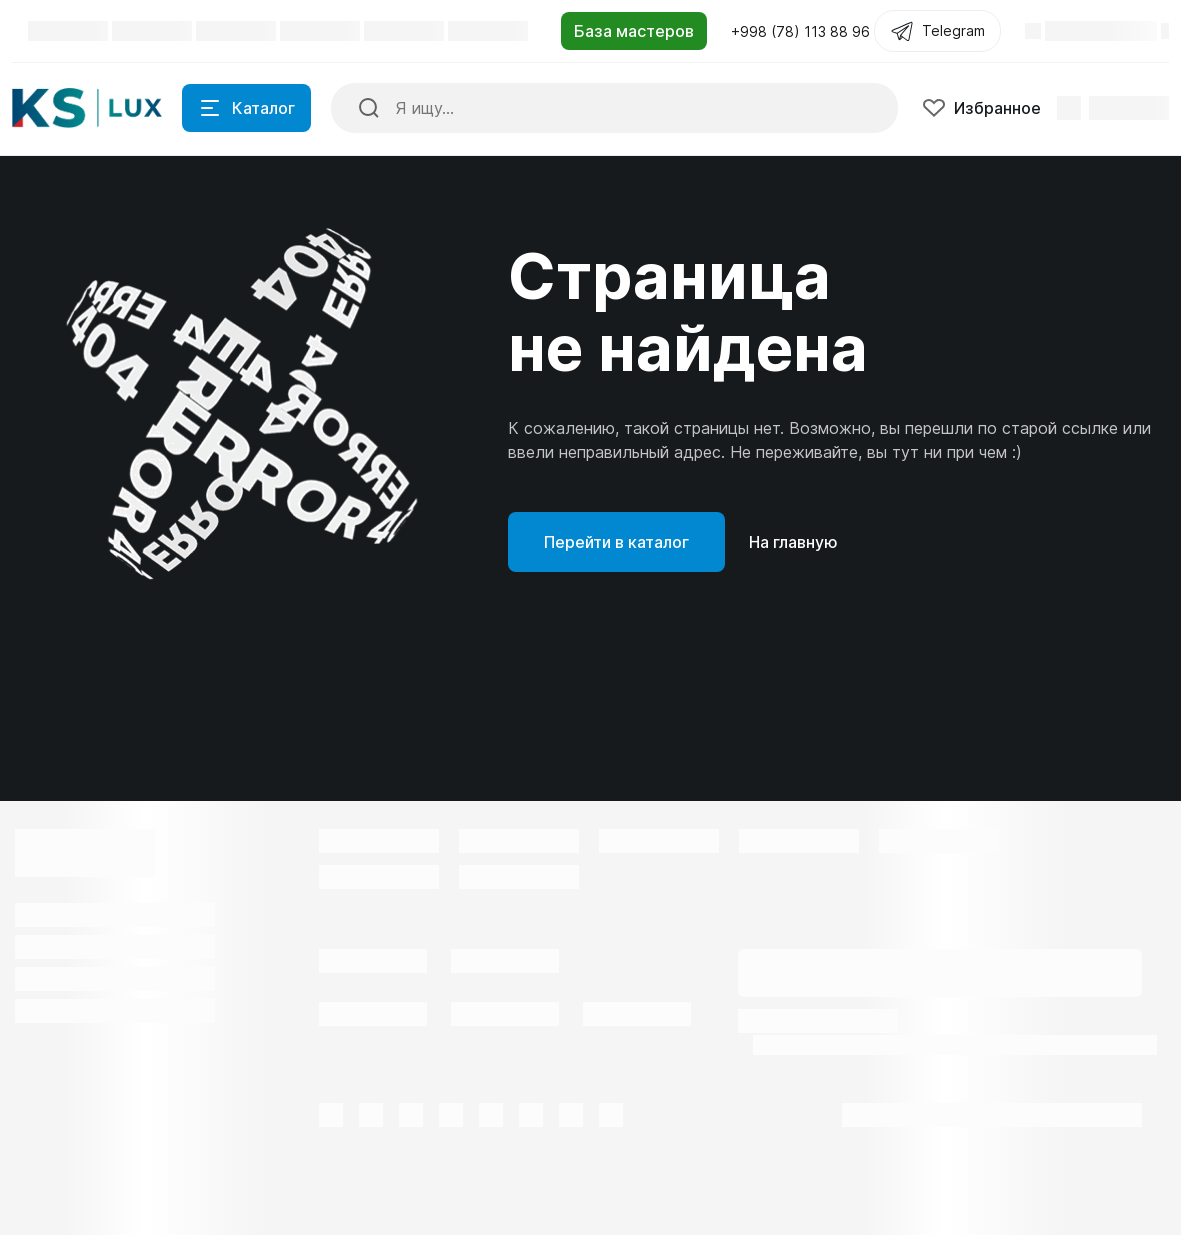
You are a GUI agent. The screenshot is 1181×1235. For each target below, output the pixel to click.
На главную (793, 542)
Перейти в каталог (616, 542)
